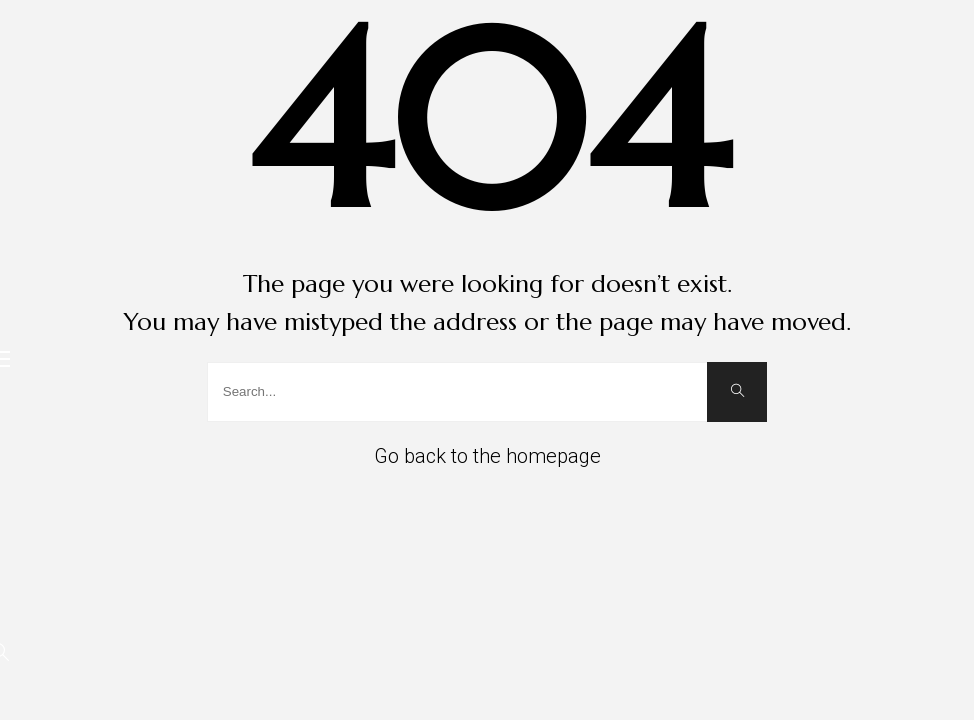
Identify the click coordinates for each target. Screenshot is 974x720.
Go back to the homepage (487, 456)
